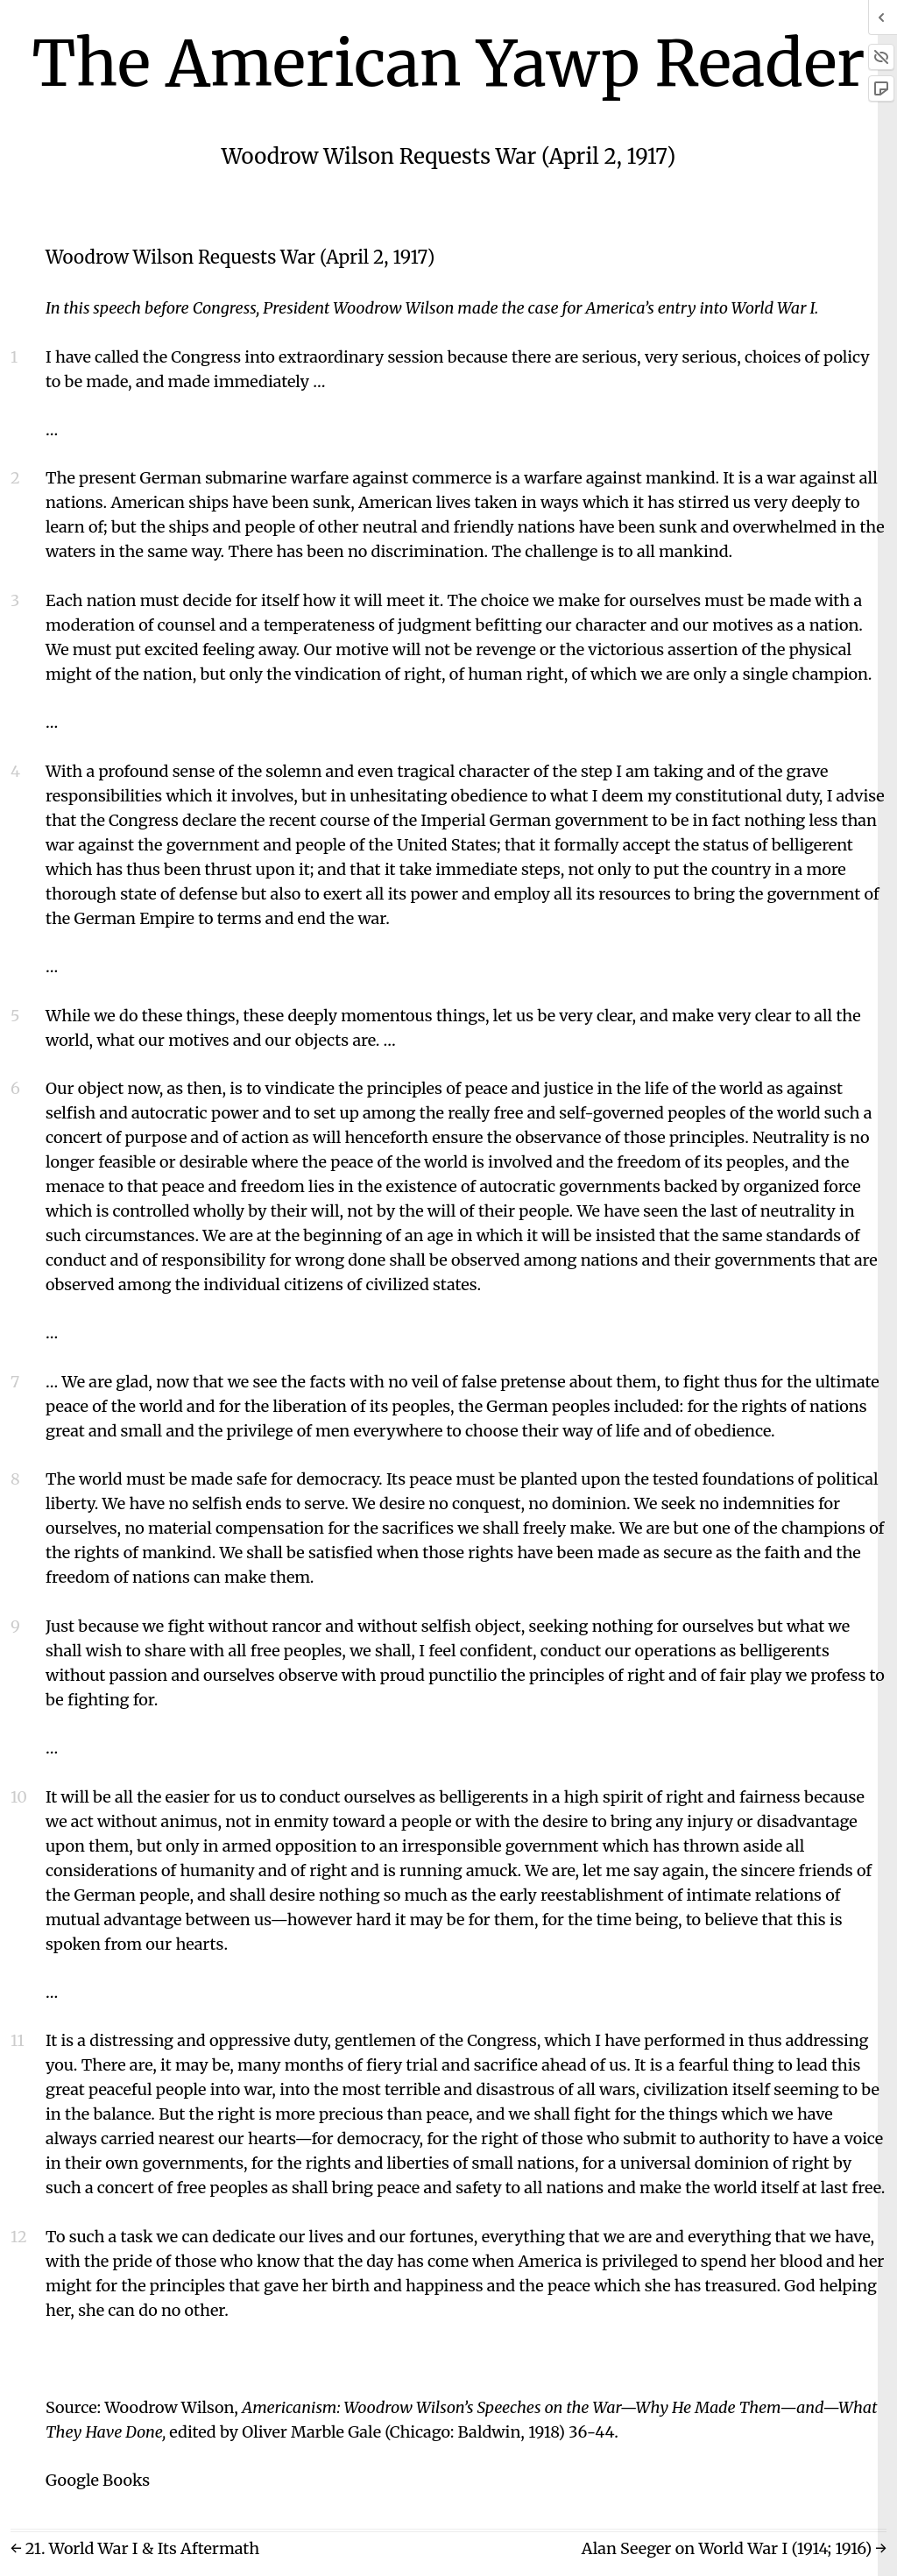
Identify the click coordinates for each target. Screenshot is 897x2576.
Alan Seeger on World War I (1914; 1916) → (734, 2548)
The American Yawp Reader (448, 63)
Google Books (98, 2480)
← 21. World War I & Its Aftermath (135, 2548)
